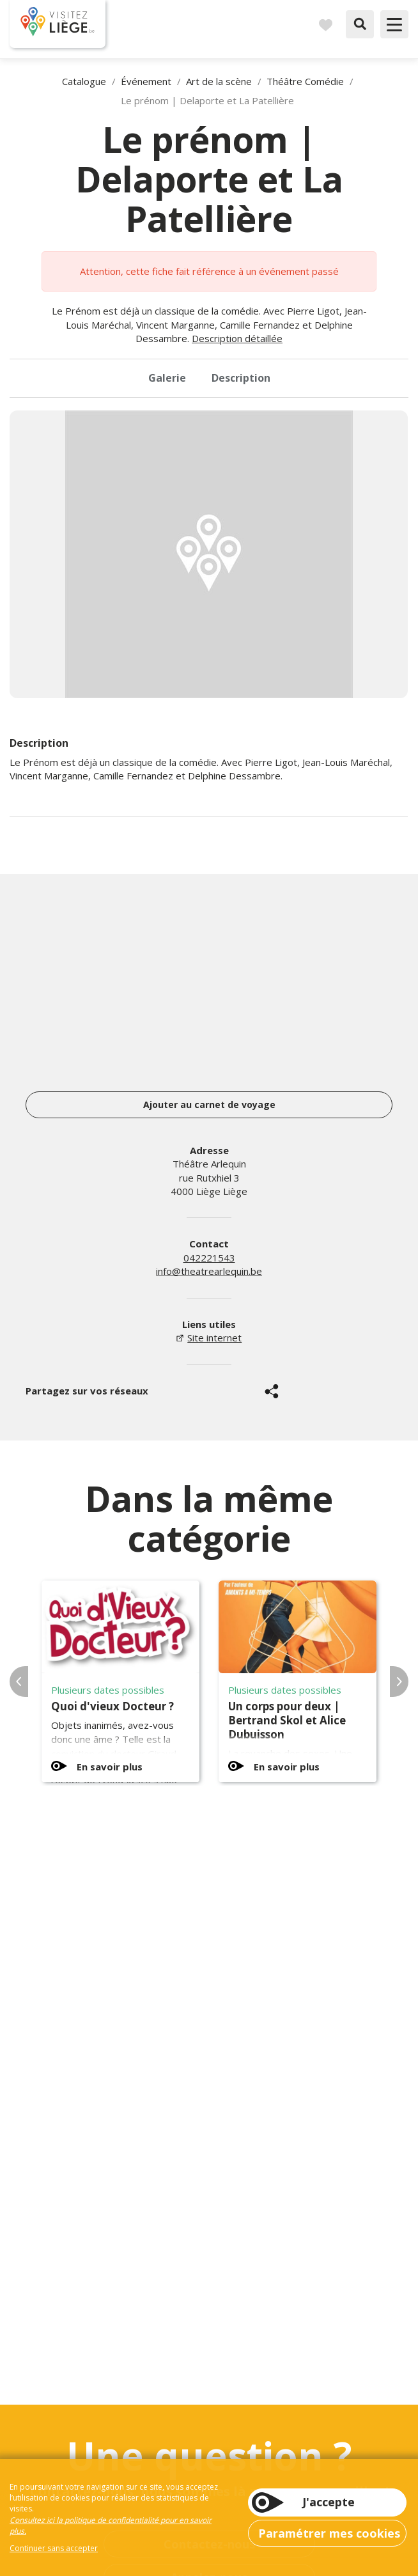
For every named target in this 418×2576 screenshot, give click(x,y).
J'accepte (328, 2502)
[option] (209, 554)
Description (241, 378)
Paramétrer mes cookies (329, 2533)
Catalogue (84, 81)
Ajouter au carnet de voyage (209, 1104)
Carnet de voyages (325, 24)
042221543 (209, 1257)
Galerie (167, 378)
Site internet (214, 1337)
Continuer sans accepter (54, 2548)
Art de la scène (219, 81)
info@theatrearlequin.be (209, 1271)
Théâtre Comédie (305, 81)
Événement (146, 81)
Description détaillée (237, 338)
